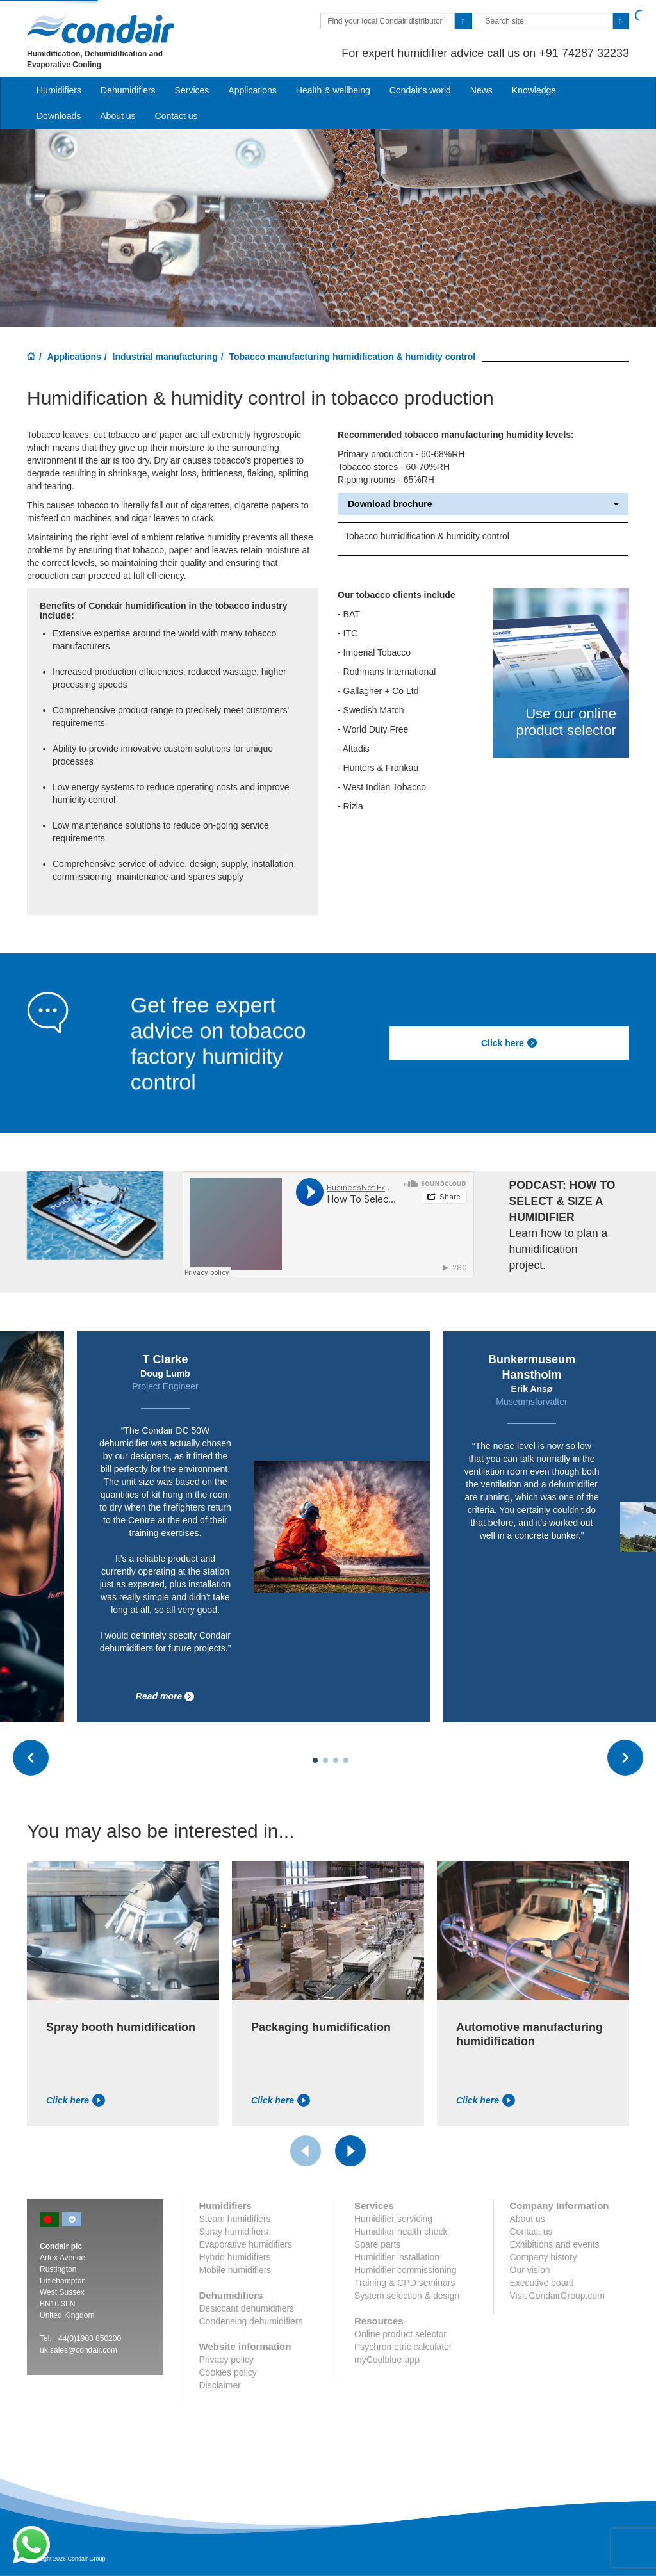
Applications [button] (252, 90)
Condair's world (420, 90)
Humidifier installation (396, 2257)
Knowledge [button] (534, 90)
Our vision (530, 2270)
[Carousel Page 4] (345, 1760)
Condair (100, 29)
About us (117, 116)
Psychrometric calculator (403, 2347)
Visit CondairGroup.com (557, 2295)
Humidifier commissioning (405, 2270)
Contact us (176, 116)
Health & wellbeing (333, 90)
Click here (509, 1043)
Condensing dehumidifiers (251, 2321)
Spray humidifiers (233, 2231)
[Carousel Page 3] (335, 1760)
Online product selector (400, 2334)
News (481, 90)
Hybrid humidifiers (235, 2257)
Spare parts (377, 2244)
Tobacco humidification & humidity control (427, 536)
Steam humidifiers (235, 2219)
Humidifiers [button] (59, 90)
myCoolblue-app (387, 2359)
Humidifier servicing (393, 2219)
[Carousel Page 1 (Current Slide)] (315, 1760)
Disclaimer (220, 2385)
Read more (165, 1696)
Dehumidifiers (128, 90)
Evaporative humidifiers (246, 2244)
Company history (543, 2257)
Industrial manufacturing (165, 357)
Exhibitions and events (555, 2244)
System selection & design (406, 2295)
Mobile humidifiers (235, 2270)
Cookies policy (228, 2372)
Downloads (59, 116)
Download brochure (483, 504)
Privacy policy (226, 2359)
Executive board (542, 2283)
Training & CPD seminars (404, 2283)
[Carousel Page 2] (325, 1760)
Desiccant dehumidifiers (247, 2308)
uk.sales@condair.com (78, 2349)
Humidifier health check (401, 2231)
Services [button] (192, 90)
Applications (74, 357)
